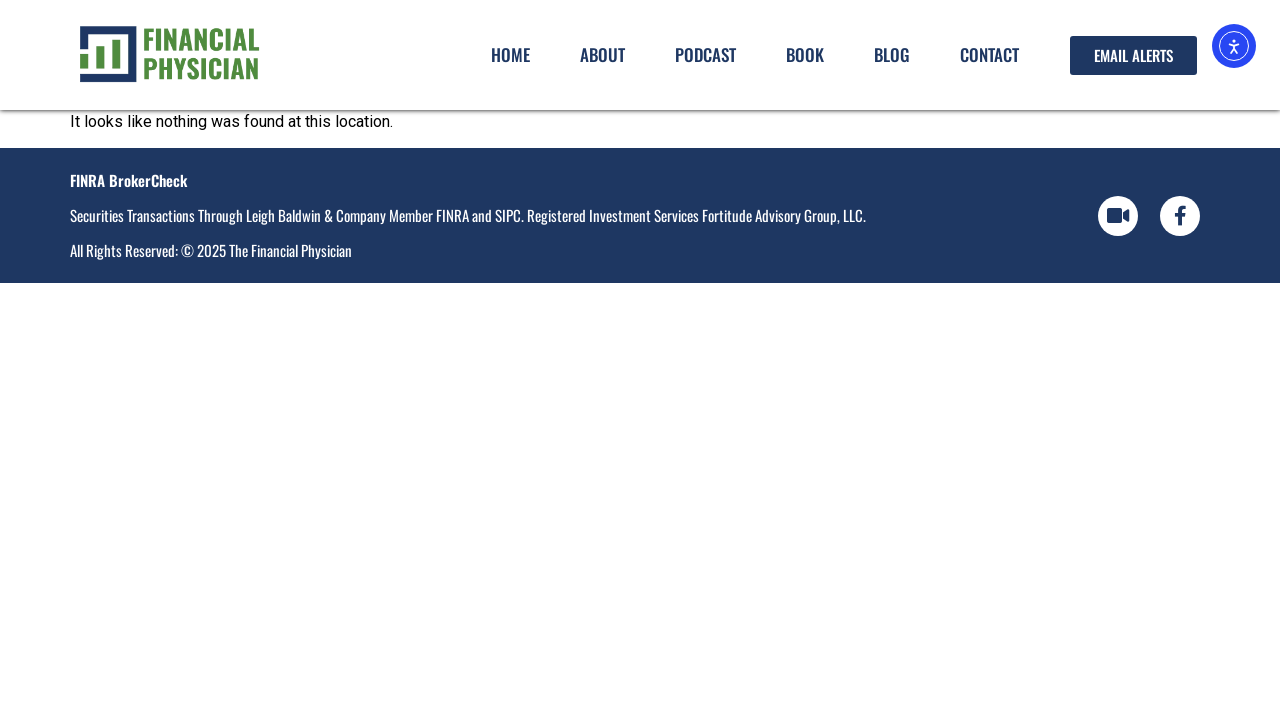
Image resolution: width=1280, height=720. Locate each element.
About (602, 54)
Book (805, 54)
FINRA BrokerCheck (128, 180)
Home (510, 54)
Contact (989, 54)
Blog (892, 54)
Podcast (705, 54)
